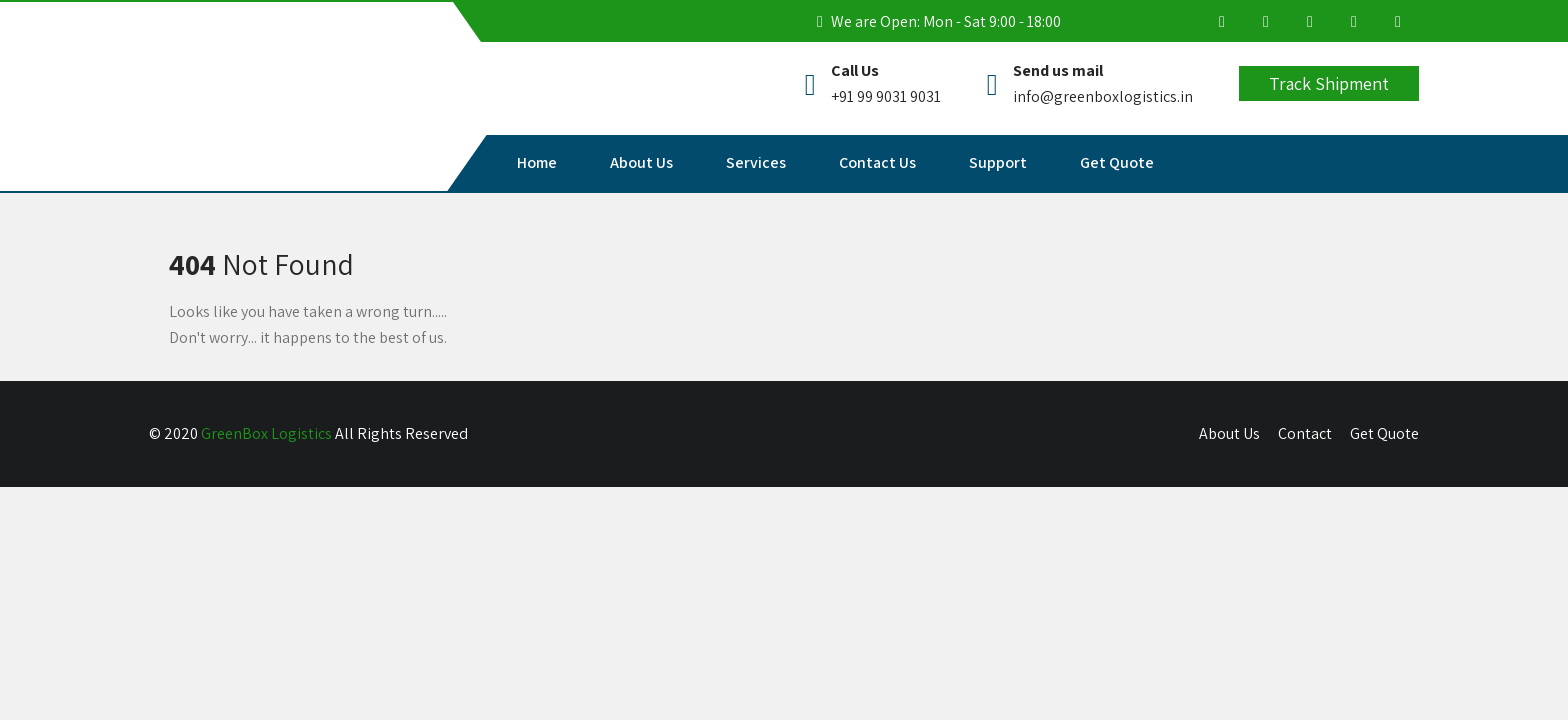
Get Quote (1117, 162)
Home (537, 162)
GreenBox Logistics (266, 433)
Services (756, 162)
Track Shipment (1329, 83)
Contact (1305, 433)
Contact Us (877, 162)
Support (998, 162)
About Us (641, 162)
